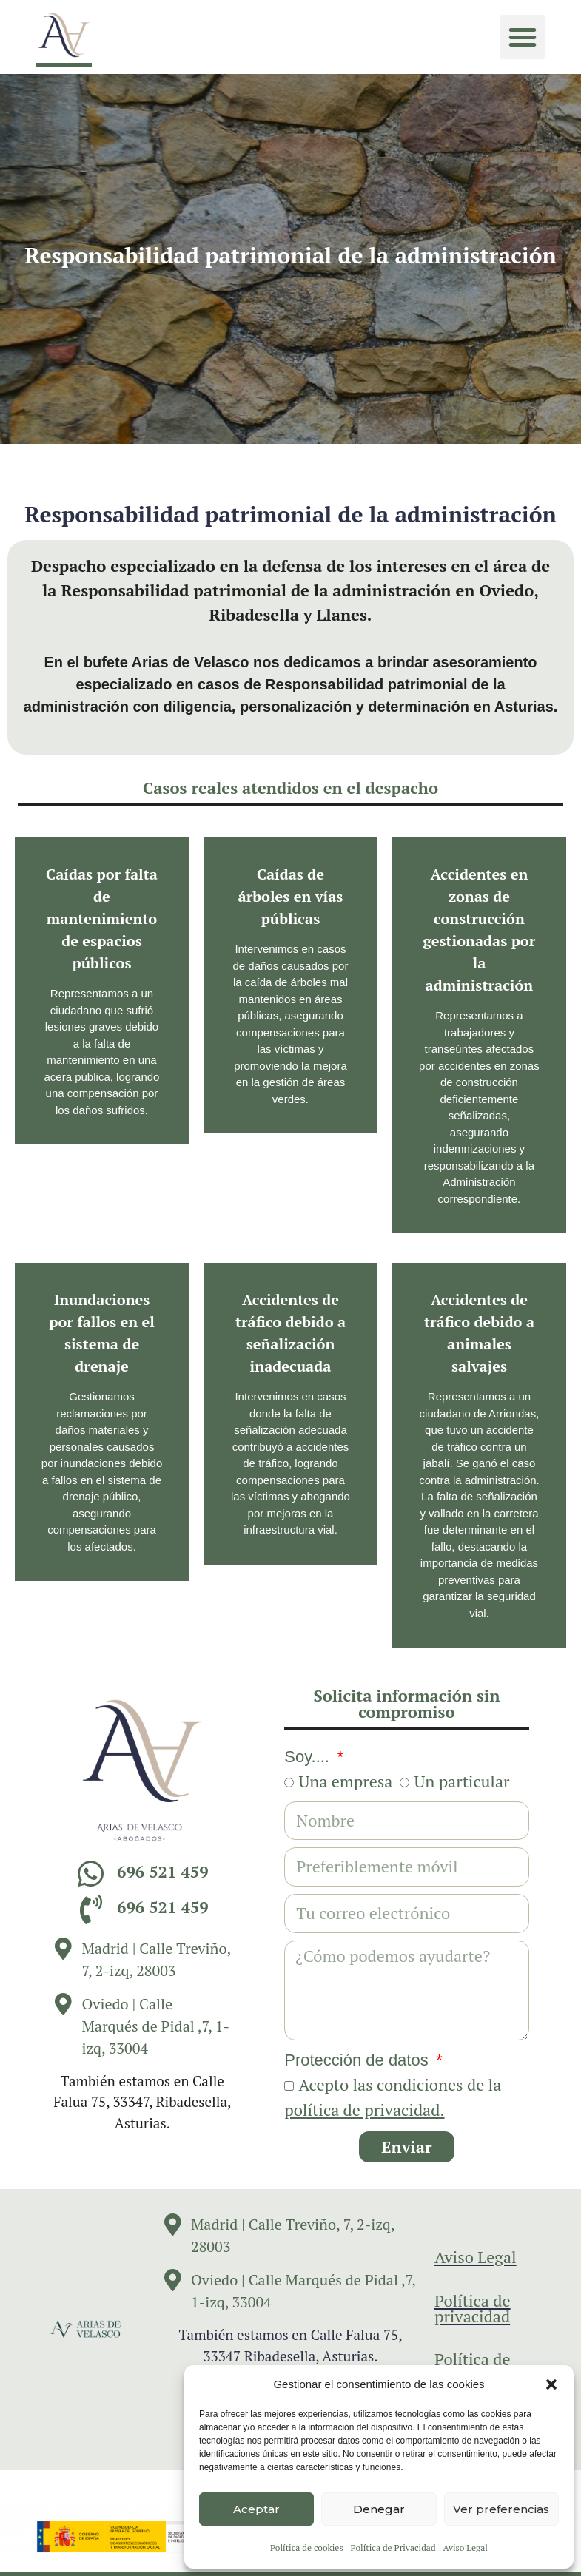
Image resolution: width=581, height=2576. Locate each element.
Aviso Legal (465, 2547)
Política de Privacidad (393, 2547)
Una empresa (345, 1781)
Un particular (461, 1781)
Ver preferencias (501, 2509)
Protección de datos (358, 2060)
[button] (551, 2384)
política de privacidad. (364, 2109)
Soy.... (309, 1756)
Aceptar (256, 2509)
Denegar (379, 2509)
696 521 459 (163, 1871)
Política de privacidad (472, 2308)
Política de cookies (306, 2547)
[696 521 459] (91, 1874)
